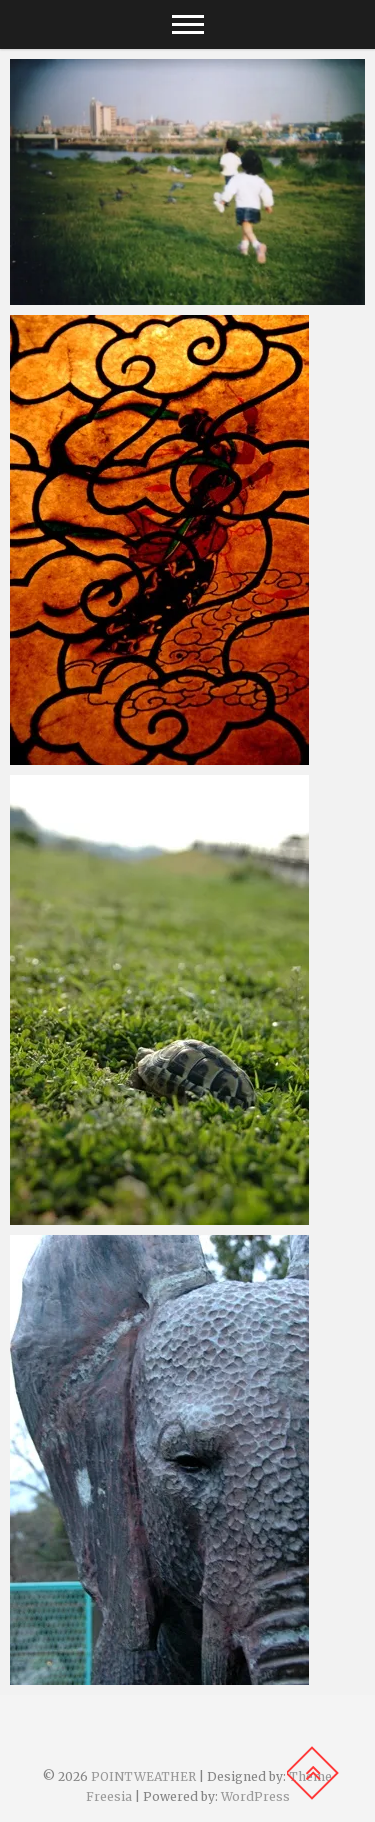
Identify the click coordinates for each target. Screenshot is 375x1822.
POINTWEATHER (143, 1776)
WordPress (255, 1796)
